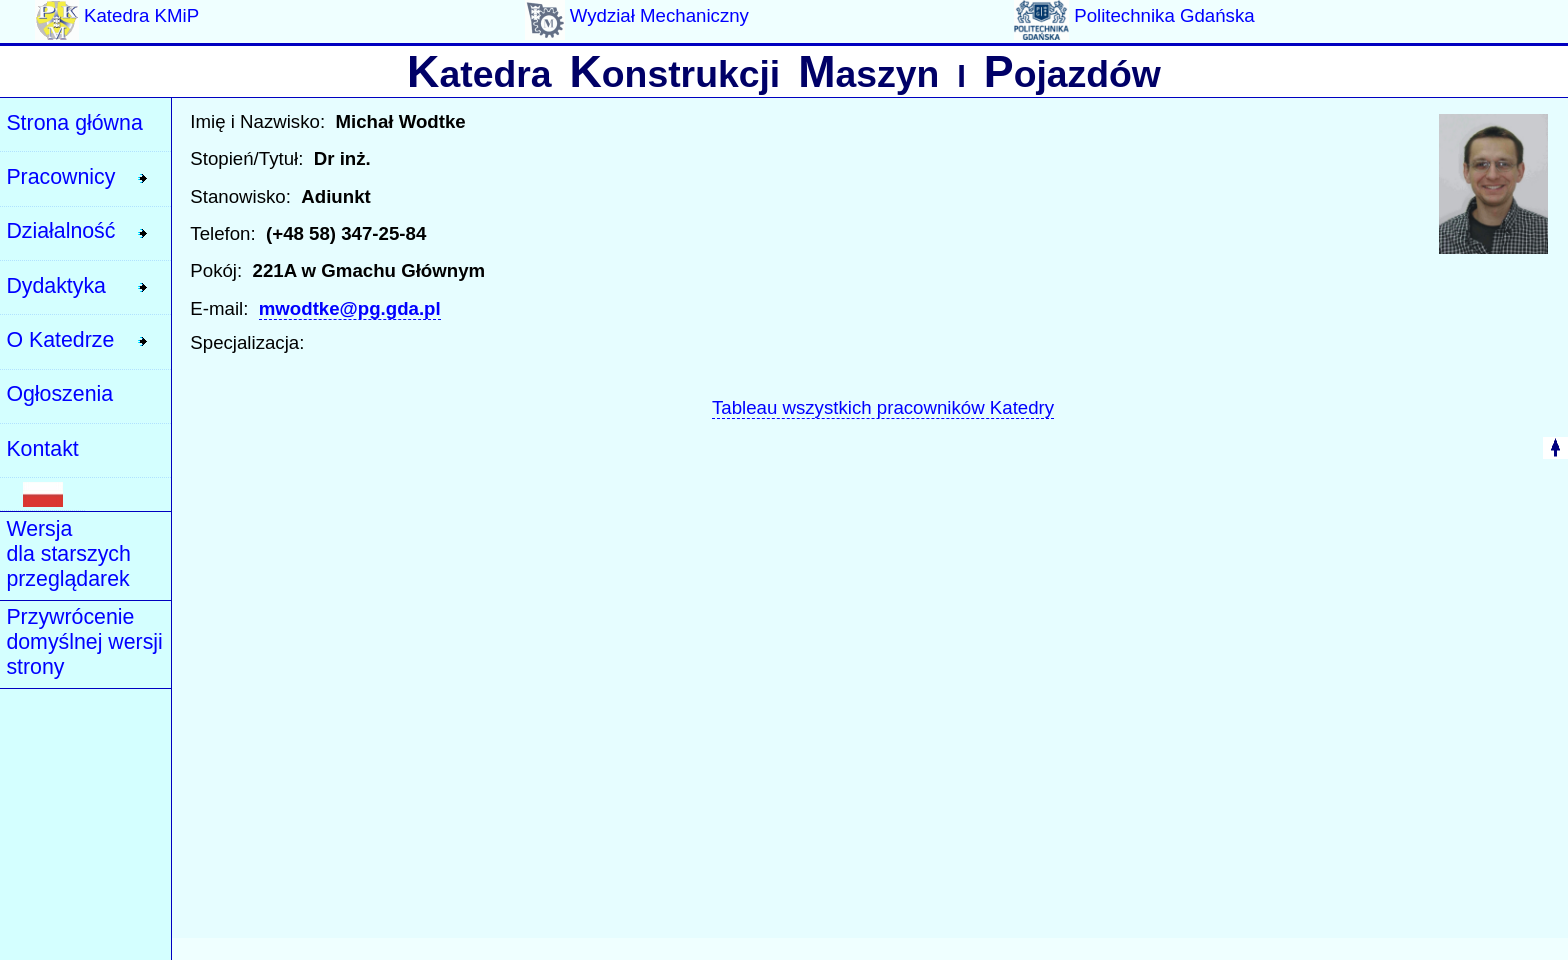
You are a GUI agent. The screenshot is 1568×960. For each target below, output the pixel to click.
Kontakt (42, 449)
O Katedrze (60, 340)
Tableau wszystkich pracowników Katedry (883, 407)
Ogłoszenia (59, 394)
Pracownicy (60, 177)
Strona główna (74, 123)
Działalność (60, 231)
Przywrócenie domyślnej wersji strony (84, 642)
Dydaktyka (56, 286)
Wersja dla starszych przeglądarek (68, 554)
